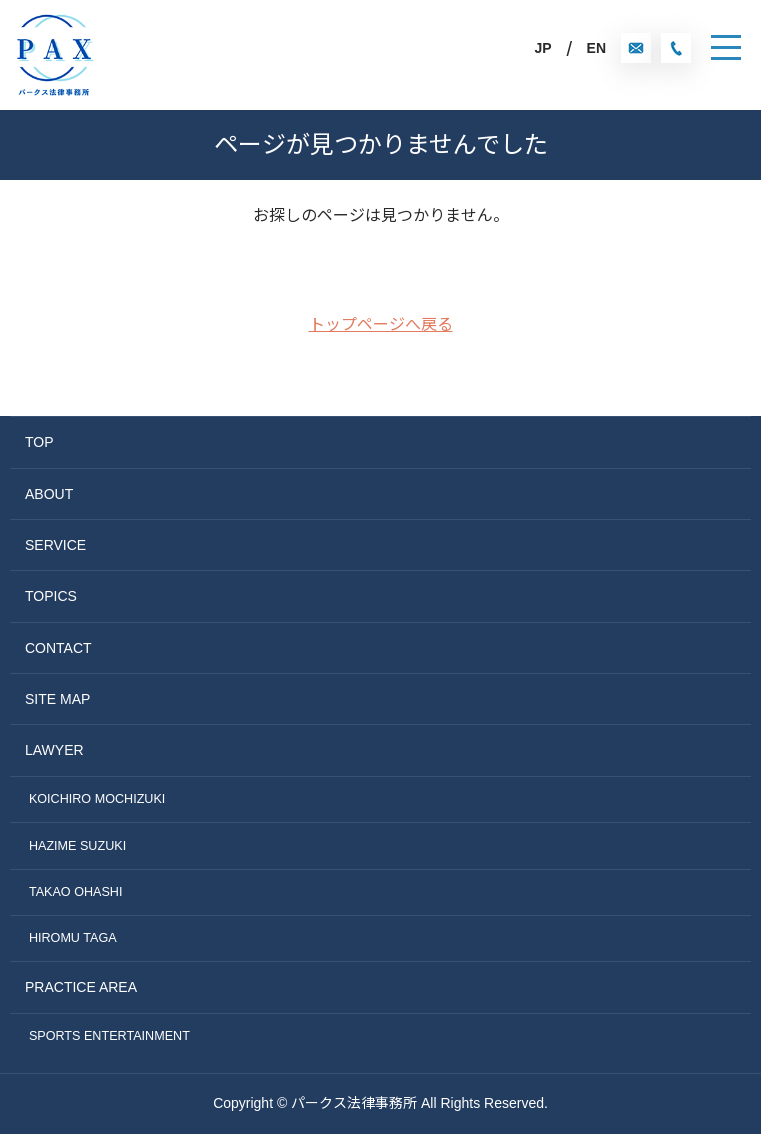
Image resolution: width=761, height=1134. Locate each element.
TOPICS (51, 596)
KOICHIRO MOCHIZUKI (97, 799)
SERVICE (55, 545)
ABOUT (49, 494)
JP (542, 48)
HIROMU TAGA (73, 938)
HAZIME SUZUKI (77, 846)
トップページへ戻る (381, 324)
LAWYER (54, 750)
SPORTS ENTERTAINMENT (109, 1036)
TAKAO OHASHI (76, 892)
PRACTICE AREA (81, 987)
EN (596, 48)
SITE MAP (57, 699)
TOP (39, 442)
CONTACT (58, 648)
